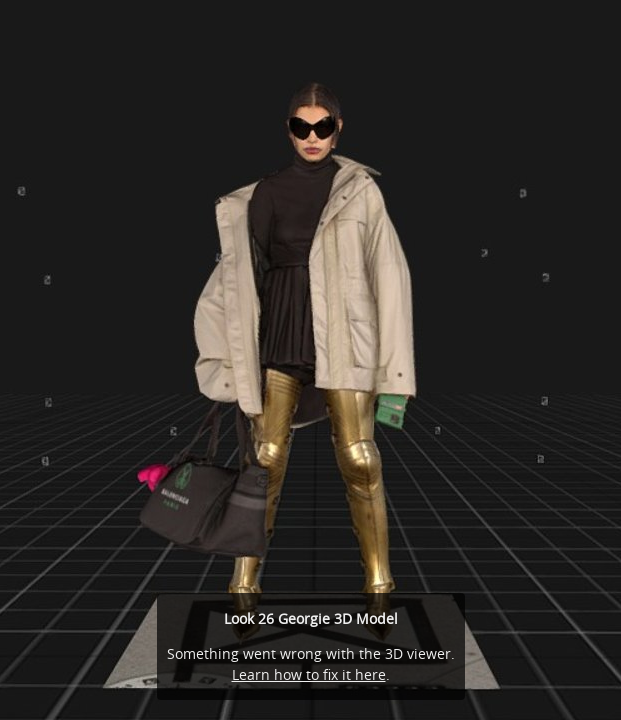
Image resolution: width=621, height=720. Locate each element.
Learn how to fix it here (309, 674)
